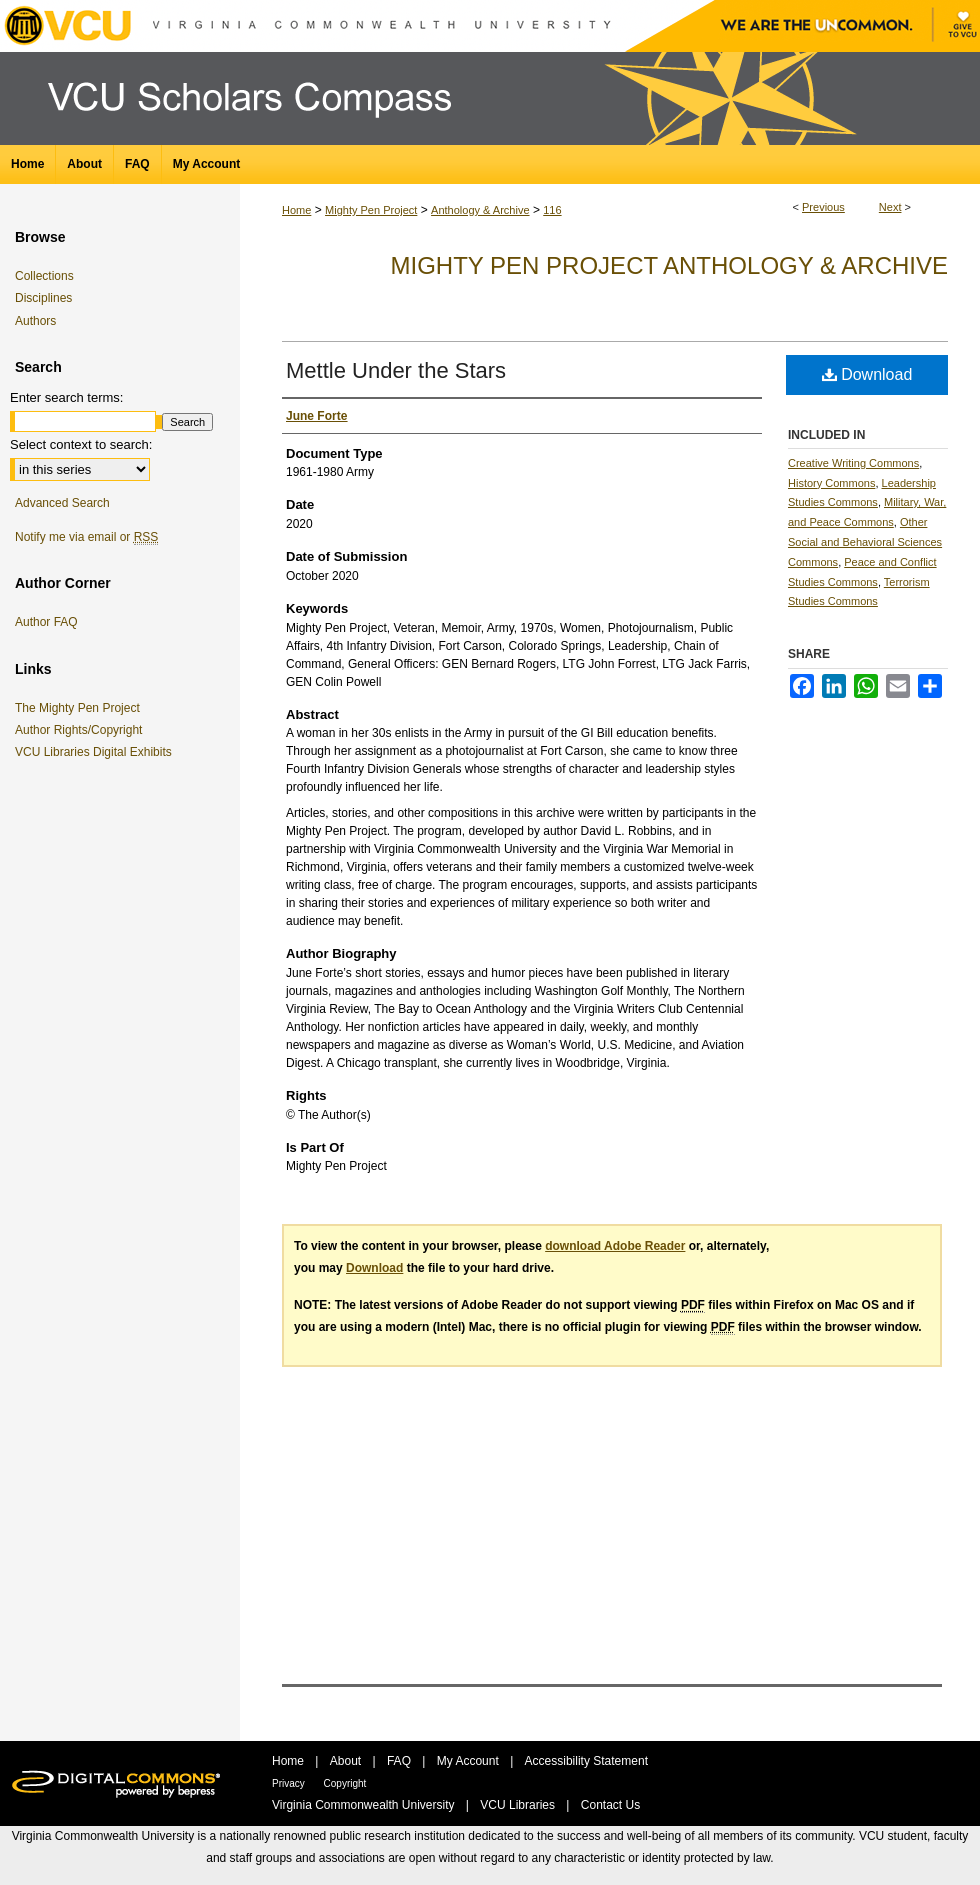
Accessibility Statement (586, 1761)
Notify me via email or (86, 537)
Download (867, 374)
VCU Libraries (519, 1805)
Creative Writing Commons (853, 463)
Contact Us (610, 1805)
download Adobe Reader (615, 1246)
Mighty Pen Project (371, 210)
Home (296, 210)
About (347, 1761)
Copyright (345, 1783)
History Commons (831, 483)
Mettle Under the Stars (396, 370)
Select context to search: (81, 444)
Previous (823, 207)
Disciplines (43, 298)
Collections (44, 276)
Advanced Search (62, 503)
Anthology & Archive (480, 210)
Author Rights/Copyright (82, 730)
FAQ (400, 1761)
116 (552, 210)
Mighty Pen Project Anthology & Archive (669, 265)
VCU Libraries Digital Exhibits (97, 752)
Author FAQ (46, 622)
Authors (35, 321)
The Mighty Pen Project (81, 708)
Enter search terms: (66, 397)
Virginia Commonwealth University (365, 1805)
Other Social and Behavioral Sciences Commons (865, 542)
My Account (469, 1761)
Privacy (290, 1783)
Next (890, 207)
